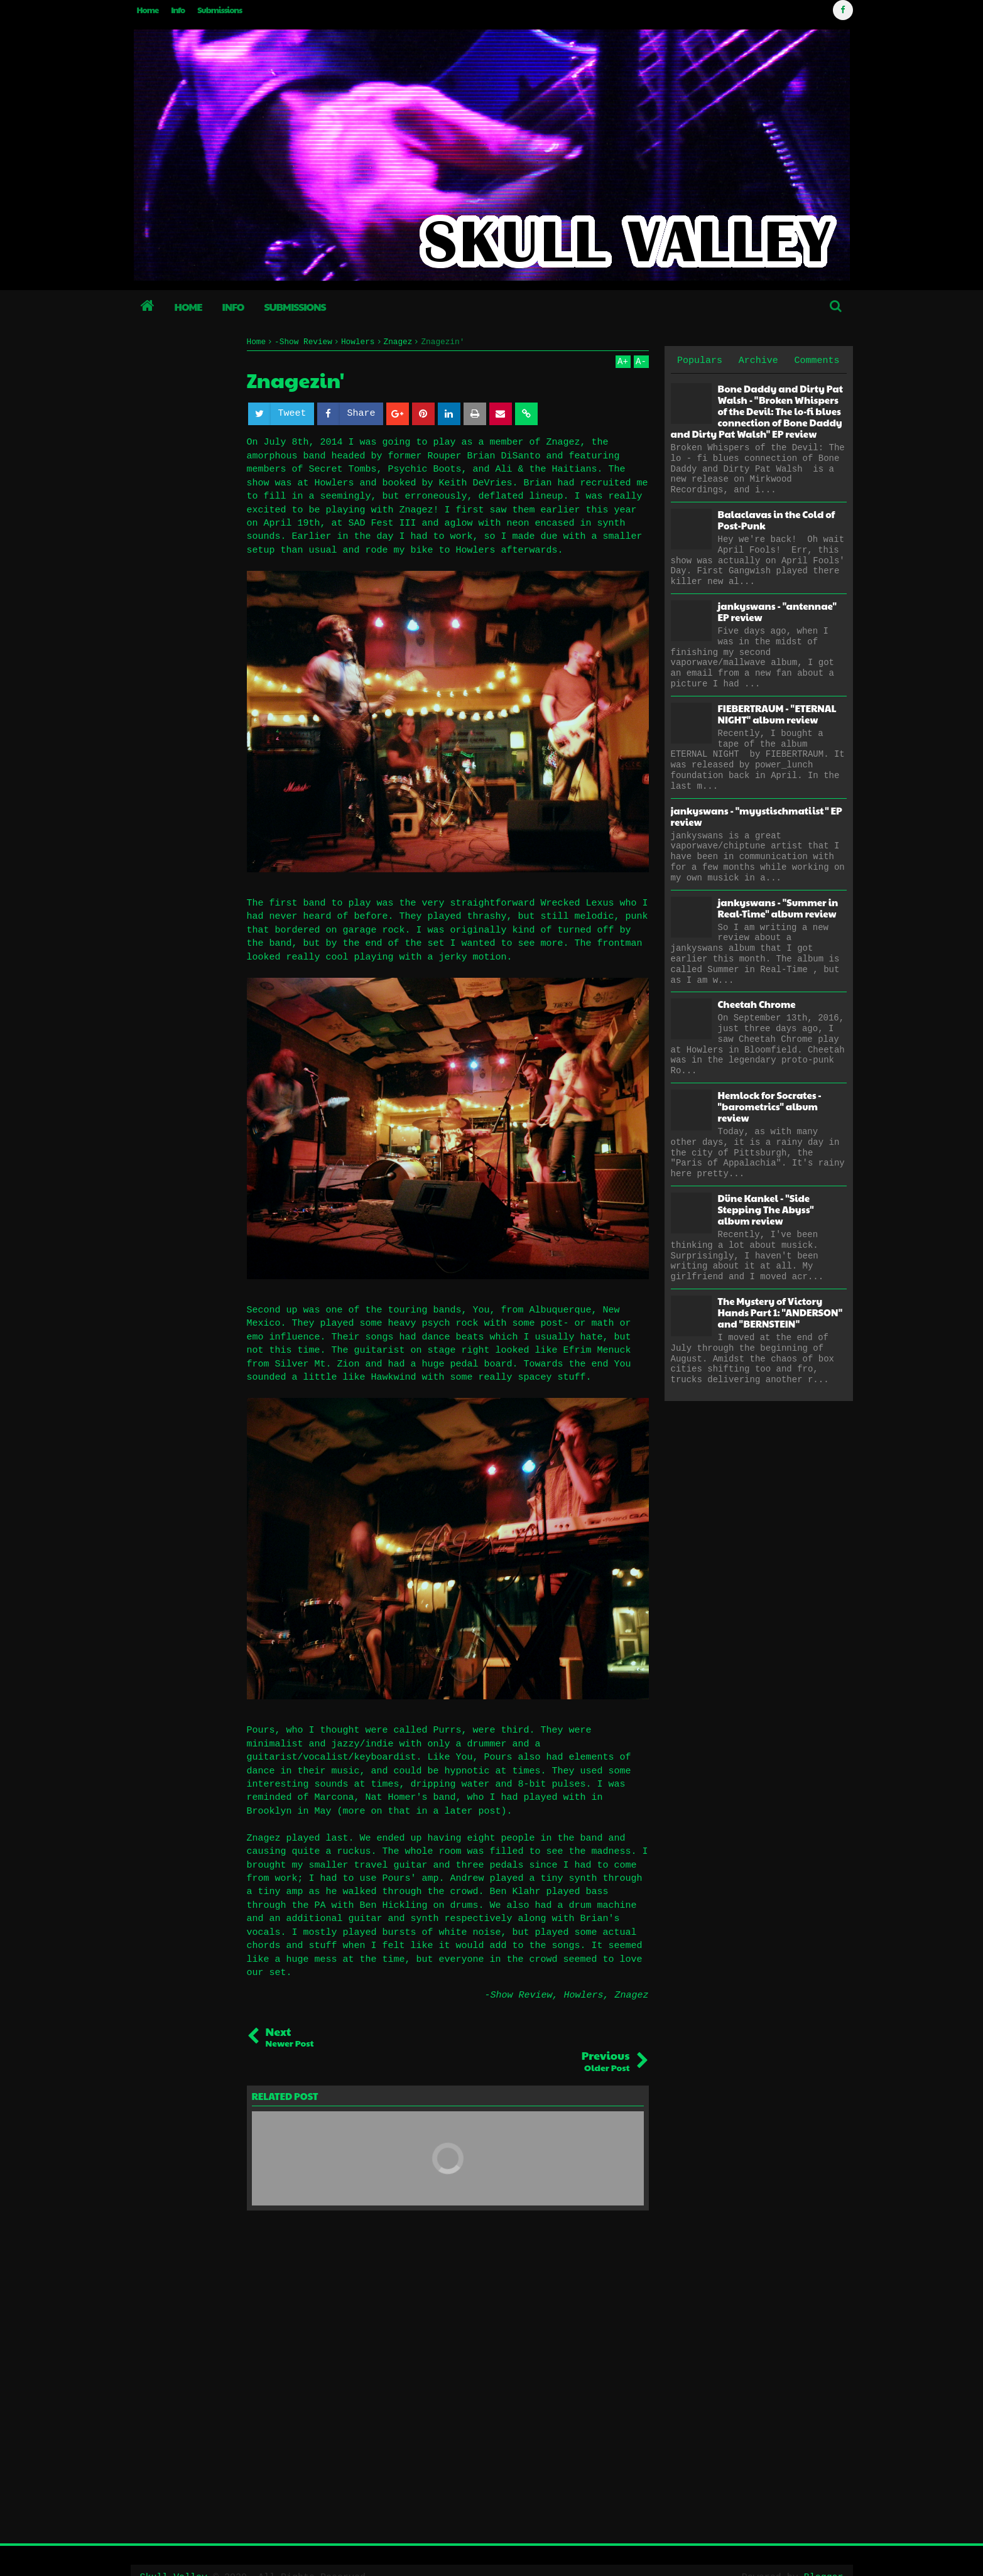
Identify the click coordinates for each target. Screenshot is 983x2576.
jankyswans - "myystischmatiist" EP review (756, 816)
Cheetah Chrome (757, 1003)
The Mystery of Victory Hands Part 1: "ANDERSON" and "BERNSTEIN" (780, 1312)
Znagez (631, 1995)
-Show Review (518, 1995)
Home (148, 10)
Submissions (219, 10)
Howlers (583, 1995)
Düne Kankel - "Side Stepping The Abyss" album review (766, 1209)
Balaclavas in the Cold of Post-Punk (776, 519)
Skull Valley (174, 2553)
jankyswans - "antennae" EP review (777, 611)
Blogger (823, 2553)
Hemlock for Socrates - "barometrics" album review (770, 1106)
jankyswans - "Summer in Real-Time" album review (778, 908)
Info (178, 10)
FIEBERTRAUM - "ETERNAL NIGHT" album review (777, 713)
